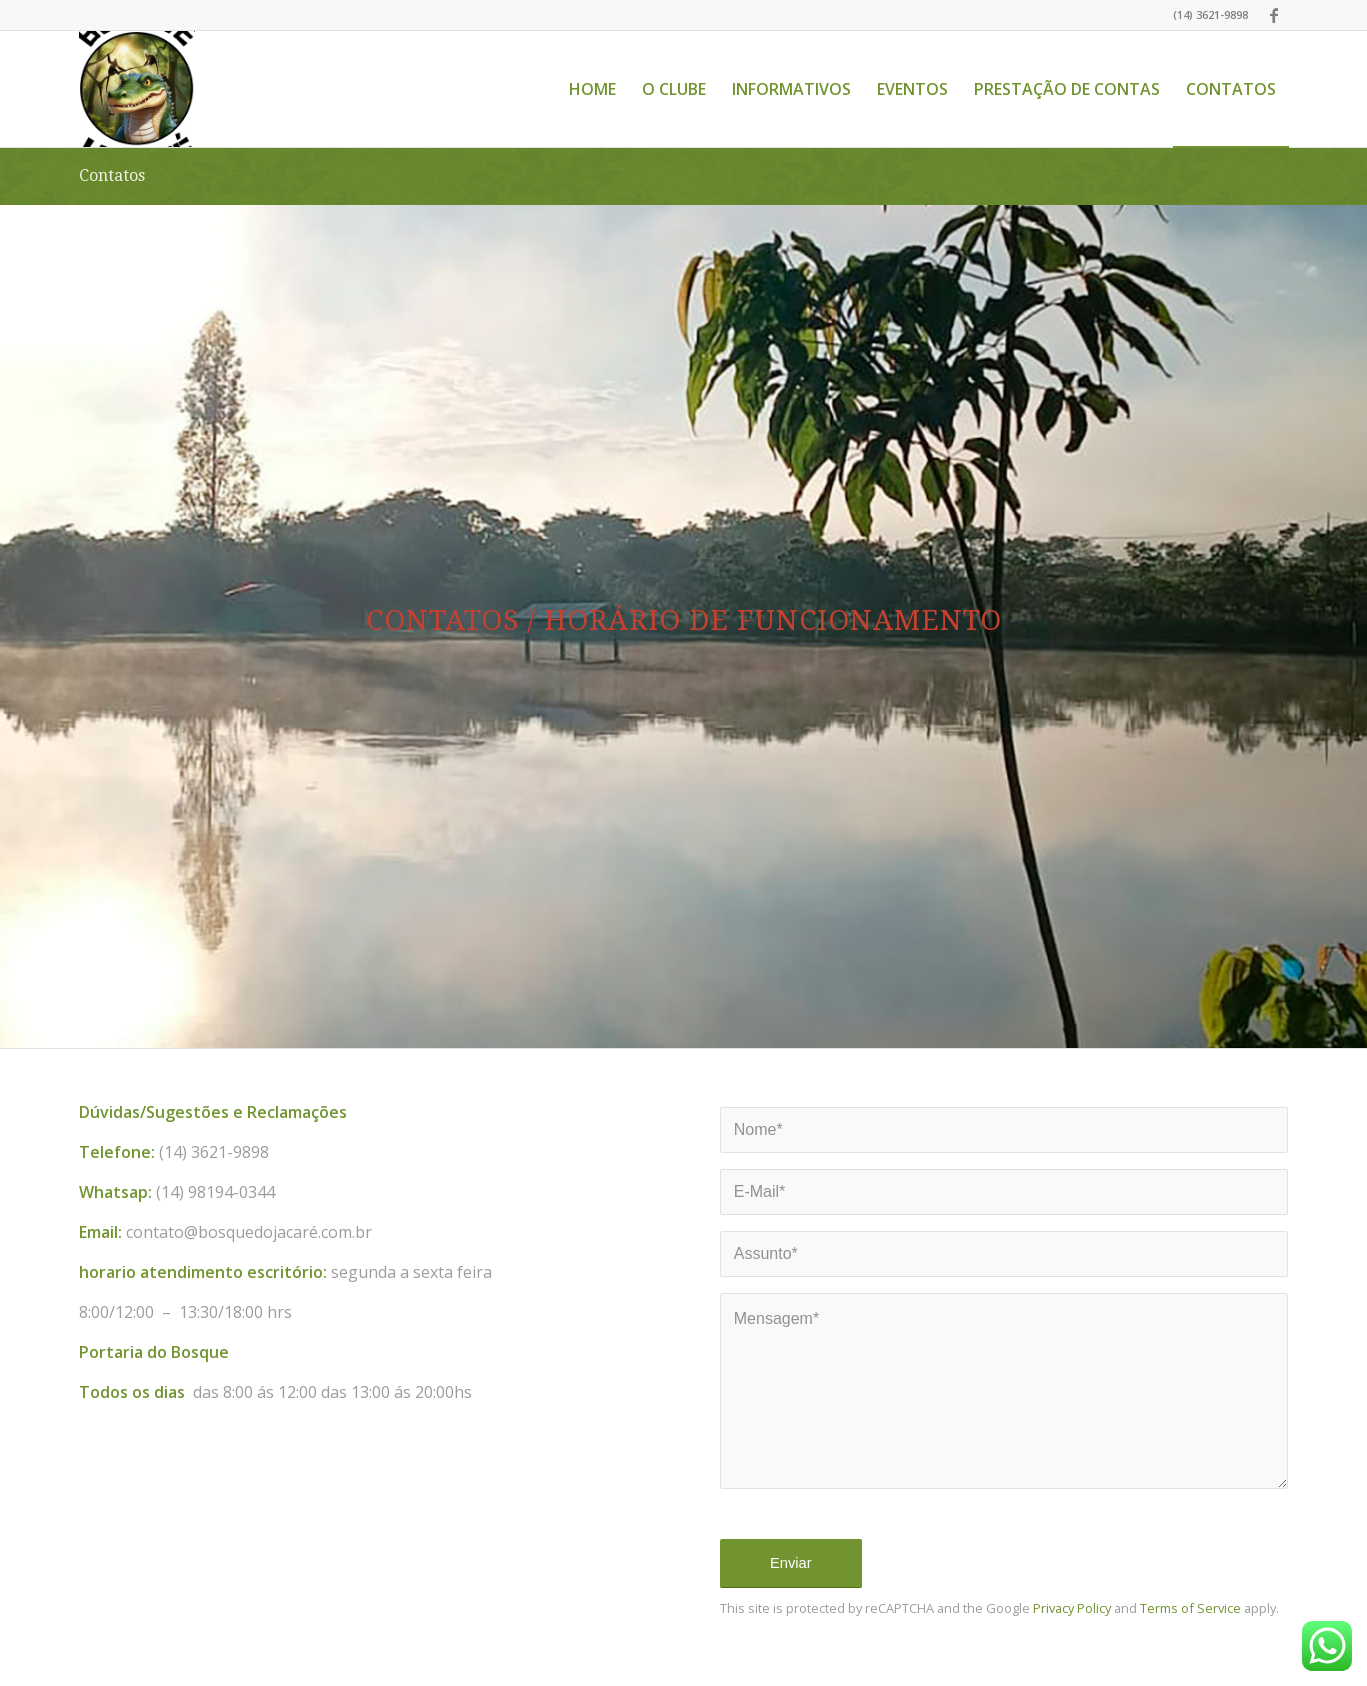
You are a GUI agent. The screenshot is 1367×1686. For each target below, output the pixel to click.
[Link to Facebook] (1274, 15)
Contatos (112, 175)
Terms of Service (1190, 1608)
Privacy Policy (1072, 1608)
